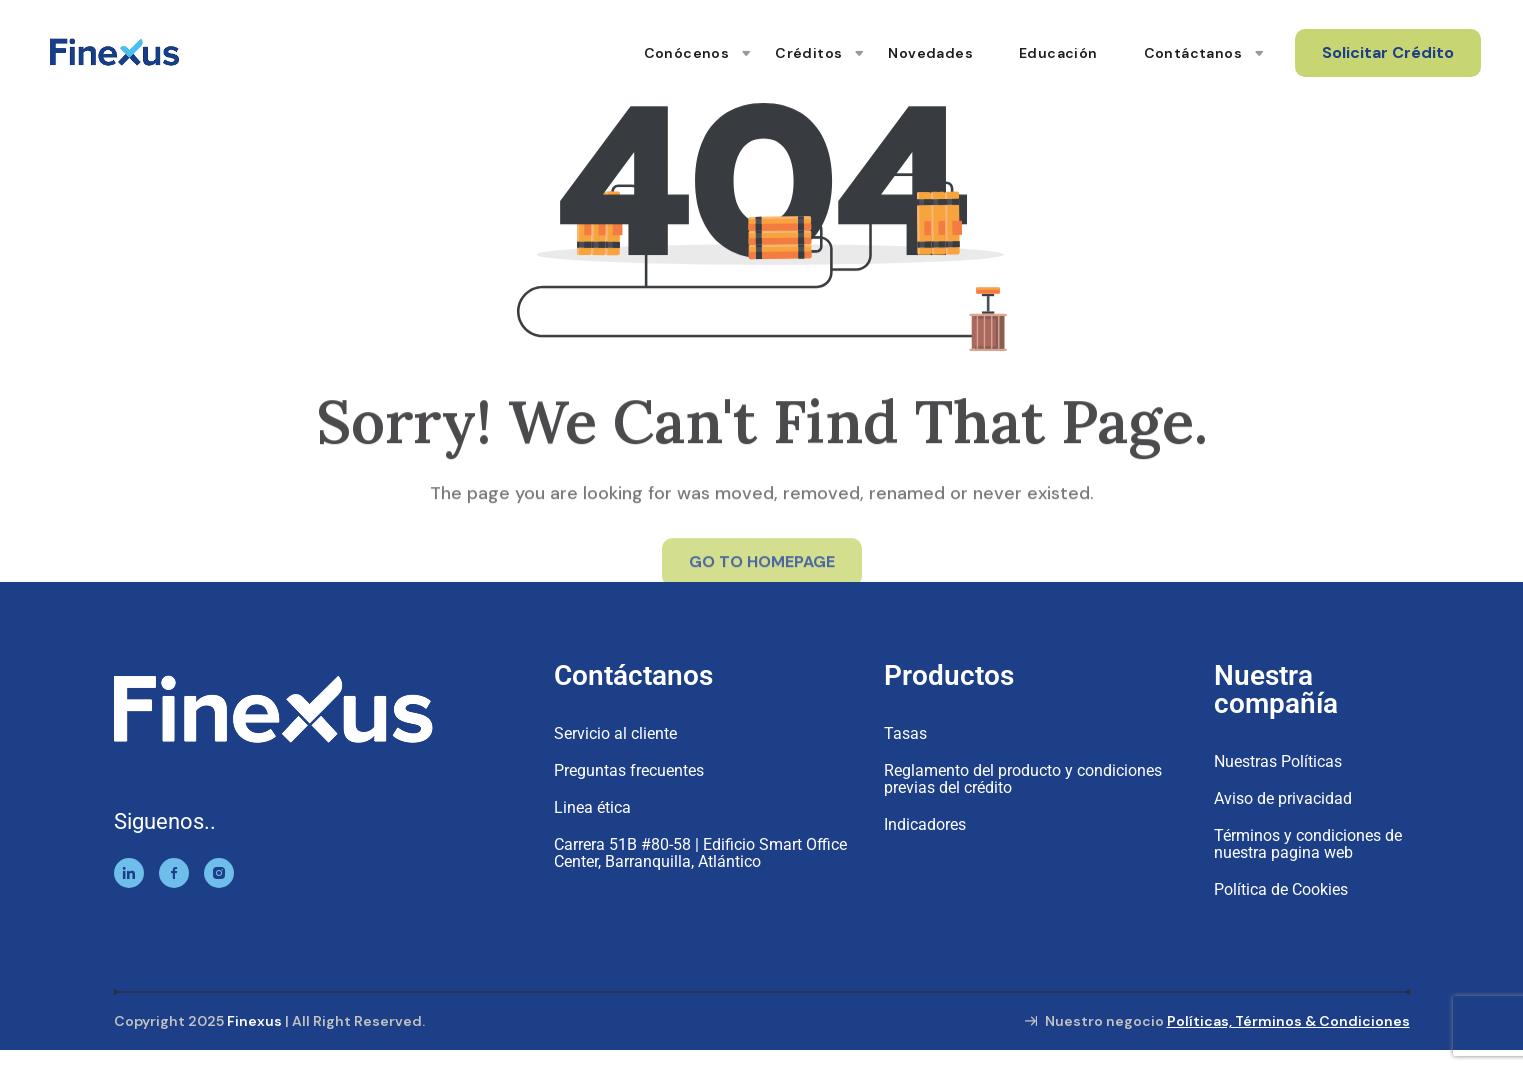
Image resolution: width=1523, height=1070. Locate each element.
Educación (1058, 53)
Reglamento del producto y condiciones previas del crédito (1023, 779)
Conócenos (687, 53)
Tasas (905, 733)
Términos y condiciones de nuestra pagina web (1308, 844)
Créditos (808, 53)
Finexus (254, 1021)
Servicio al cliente (615, 733)
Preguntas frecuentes (629, 770)
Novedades (930, 53)
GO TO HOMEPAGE (762, 567)
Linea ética (592, 807)
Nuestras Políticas (1278, 761)
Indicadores (925, 824)
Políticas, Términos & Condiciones (1288, 1021)
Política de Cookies (1281, 889)
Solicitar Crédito (1388, 52)
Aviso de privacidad (1283, 798)
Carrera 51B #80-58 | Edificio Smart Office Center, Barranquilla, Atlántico (700, 853)
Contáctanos (1193, 53)
